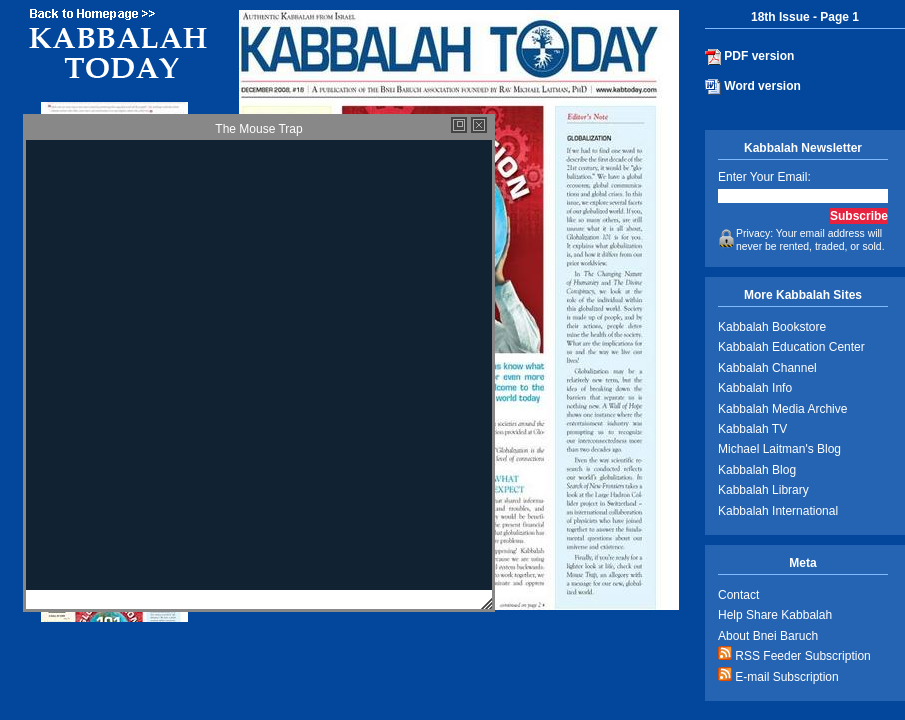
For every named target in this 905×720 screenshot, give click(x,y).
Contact (738, 595)
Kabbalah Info (755, 388)
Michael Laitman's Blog (779, 449)
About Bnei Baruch (768, 636)
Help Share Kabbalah (775, 615)
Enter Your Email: (764, 177)
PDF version (749, 57)
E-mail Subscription (778, 675)
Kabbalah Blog (757, 470)
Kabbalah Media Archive (782, 409)
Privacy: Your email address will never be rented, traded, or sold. (801, 240)
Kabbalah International (778, 511)
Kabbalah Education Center (791, 347)
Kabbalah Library (763, 490)
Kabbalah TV (752, 429)
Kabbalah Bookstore (772, 327)
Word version (753, 87)
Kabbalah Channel (767, 368)
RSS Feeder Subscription (794, 654)
